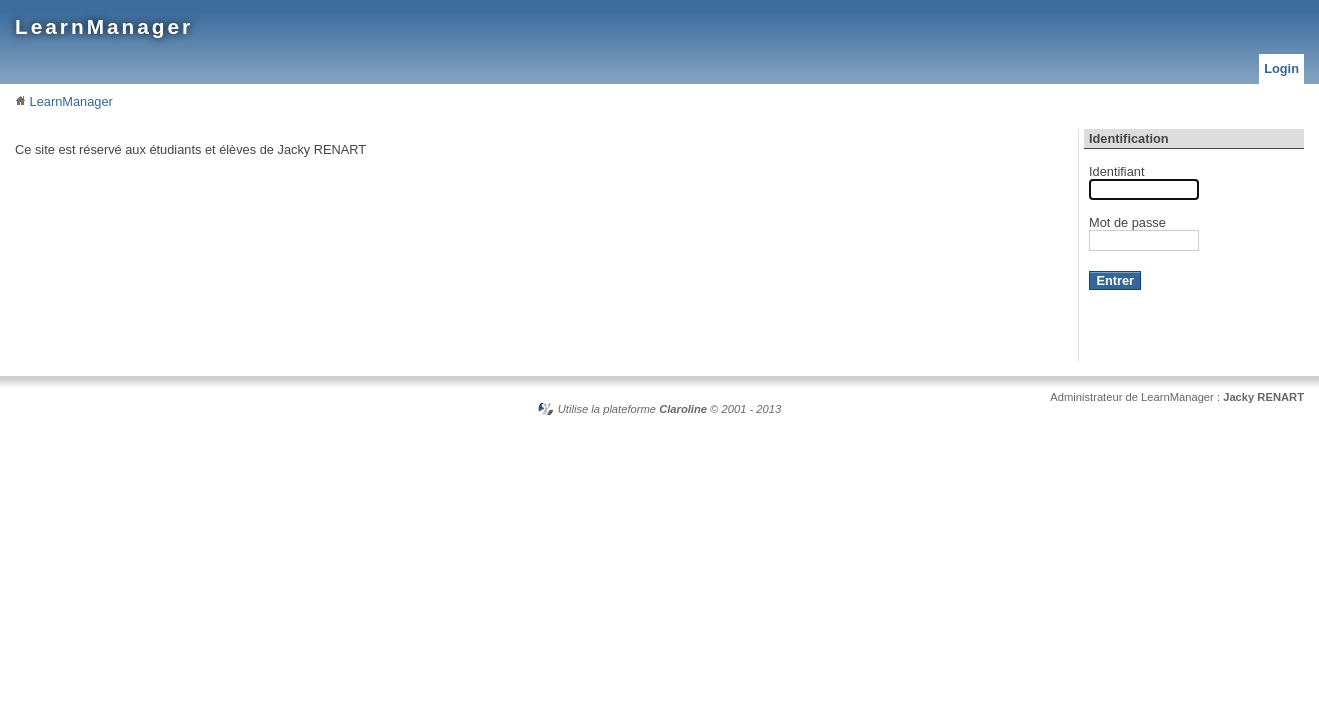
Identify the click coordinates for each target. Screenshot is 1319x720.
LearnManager (104, 26)
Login (1281, 68)
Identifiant (1117, 171)
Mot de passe (1127, 222)
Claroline (683, 409)
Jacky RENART (1263, 397)
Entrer (1115, 280)
